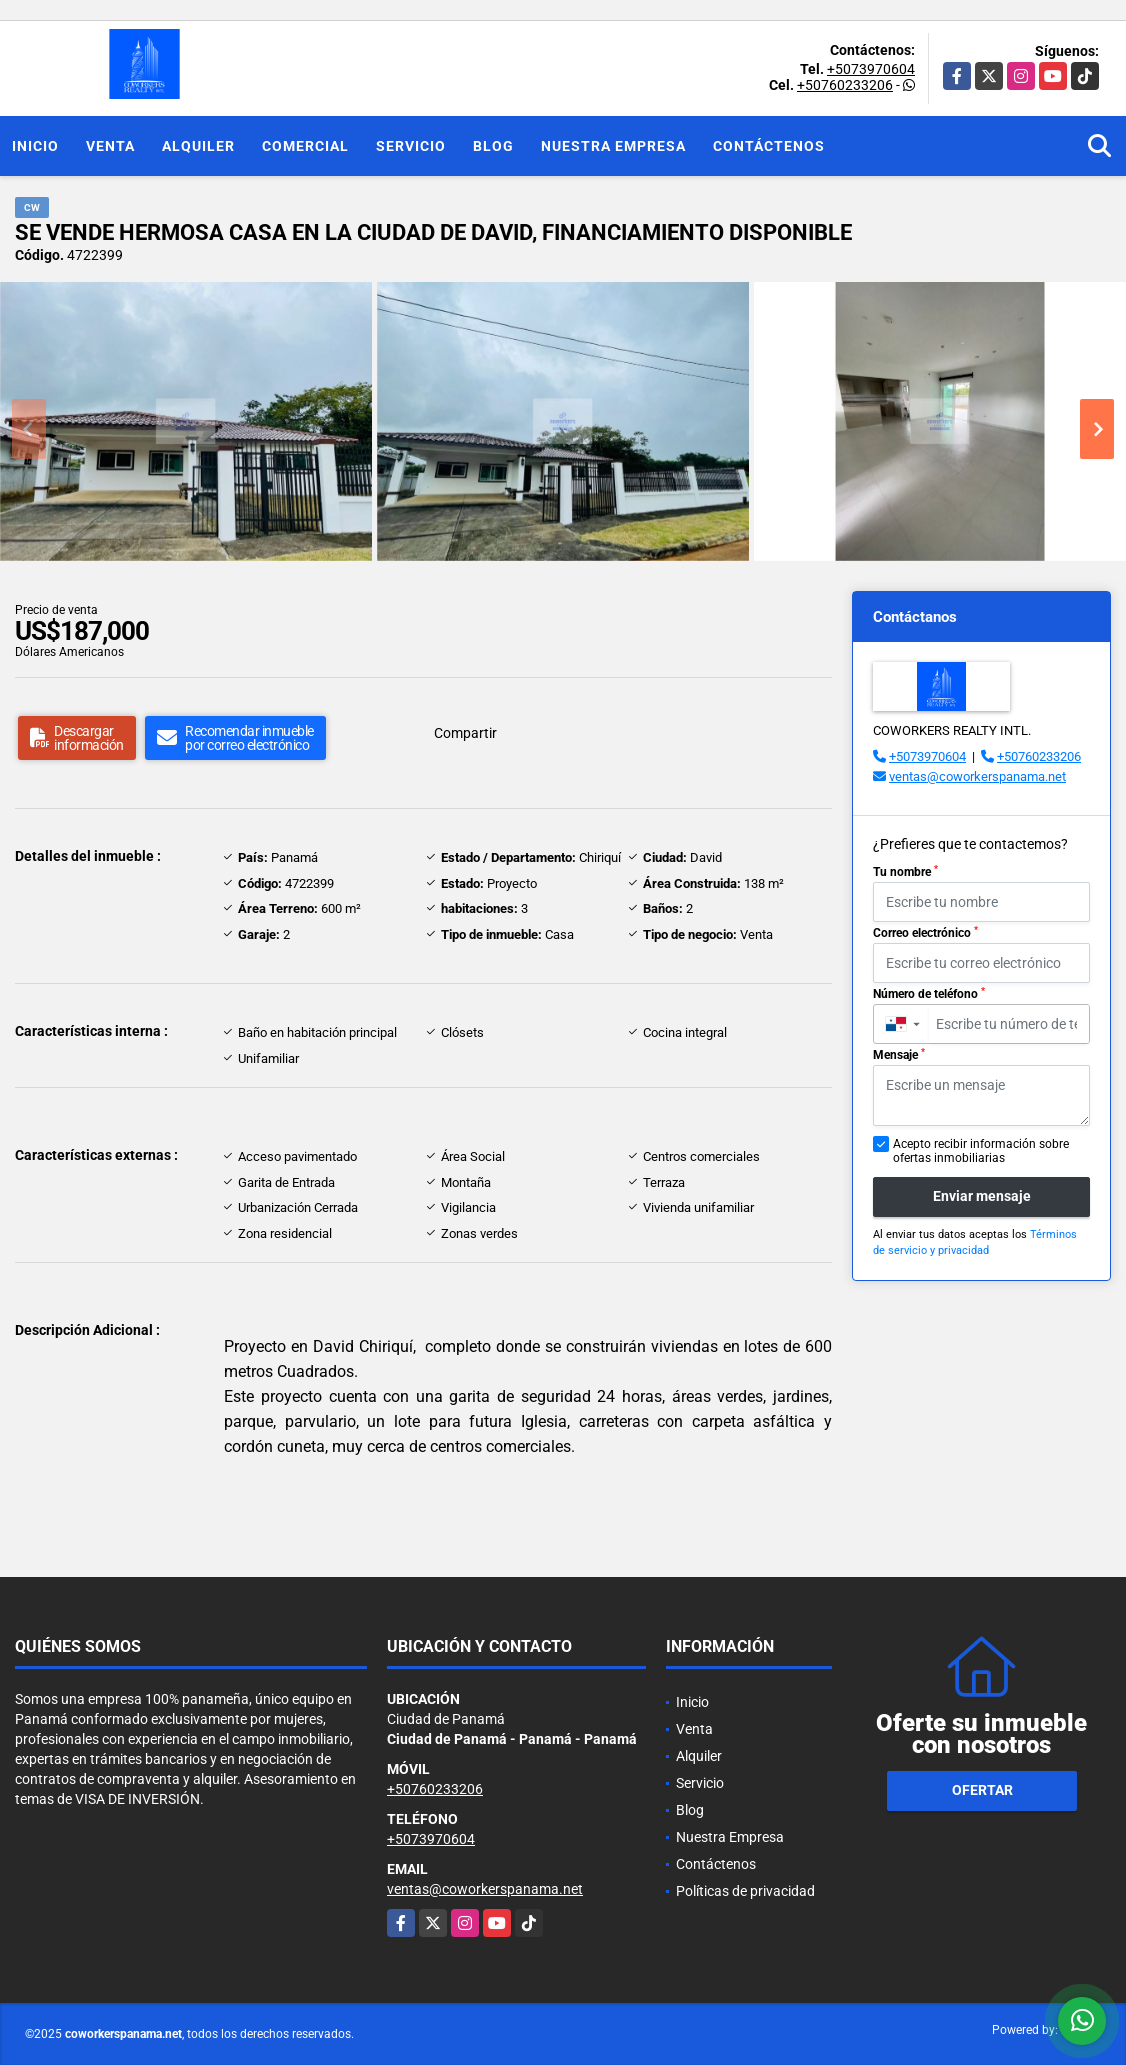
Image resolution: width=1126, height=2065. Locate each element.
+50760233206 (845, 85)
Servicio (411, 146)
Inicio (35, 146)
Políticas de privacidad (745, 1891)
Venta (110, 146)
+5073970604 (871, 69)
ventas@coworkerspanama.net (977, 776)
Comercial (305, 146)
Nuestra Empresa (613, 146)
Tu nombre (905, 872)
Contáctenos (769, 146)
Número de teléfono (929, 994)
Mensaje (899, 1055)
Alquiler (198, 146)
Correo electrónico (925, 933)
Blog (493, 146)
